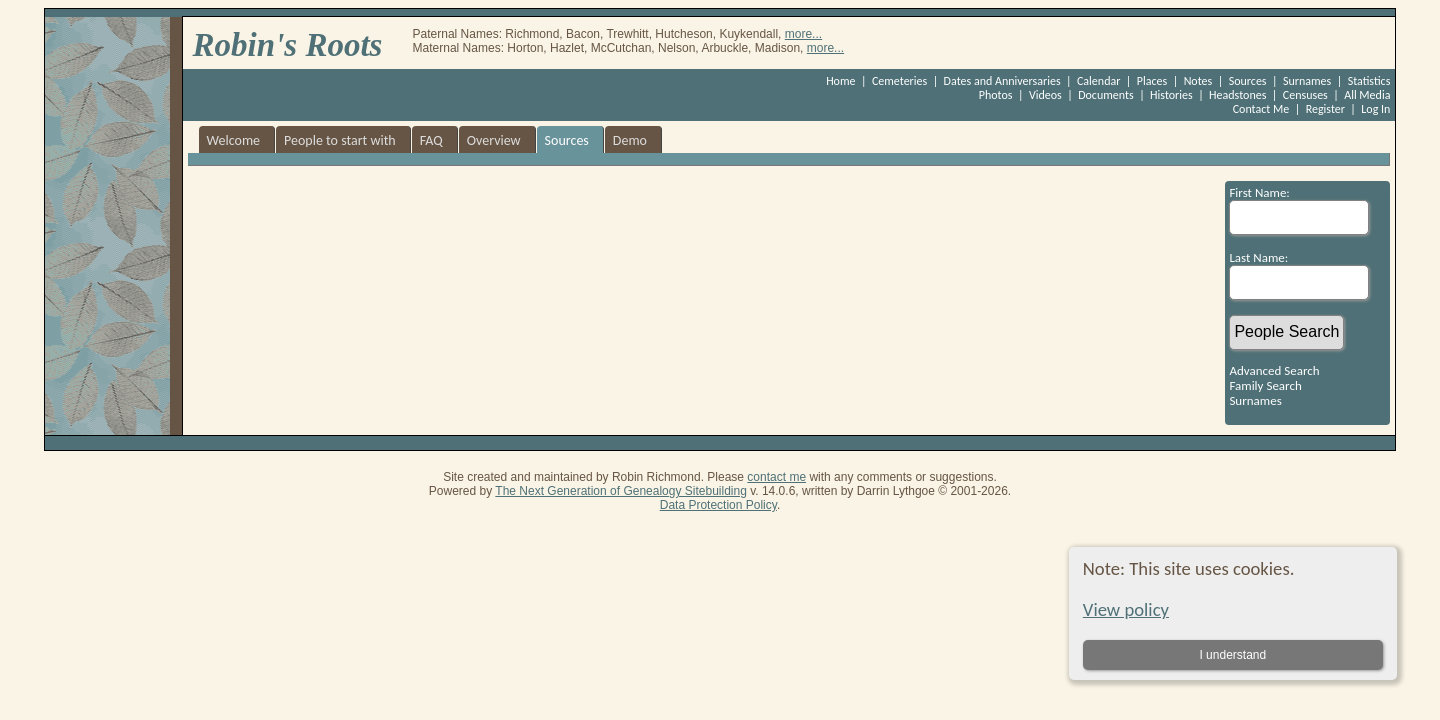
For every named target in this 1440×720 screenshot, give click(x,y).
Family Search (1265, 385)
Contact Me (1261, 109)
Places (1152, 81)
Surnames (1307, 81)
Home (840, 81)
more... (803, 34)
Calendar (1098, 81)
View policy (1126, 609)
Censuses (1305, 95)
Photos (996, 95)
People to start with (340, 140)
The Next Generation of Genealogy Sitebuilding (621, 491)
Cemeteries (899, 81)
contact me (776, 477)
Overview (494, 140)
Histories (1171, 95)
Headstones (1237, 95)
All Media (1367, 95)
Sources (1248, 81)
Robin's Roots (288, 45)
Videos (1045, 95)
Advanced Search (1274, 370)
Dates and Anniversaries (1002, 81)
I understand (1232, 655)
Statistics (1369, 81)
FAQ (431, 140)
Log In (1375, 109)
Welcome (233, 140)
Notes (1198, 81)
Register (1325, 109)
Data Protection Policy (718, 505)
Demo (630, 140)
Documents (1106, 95)
